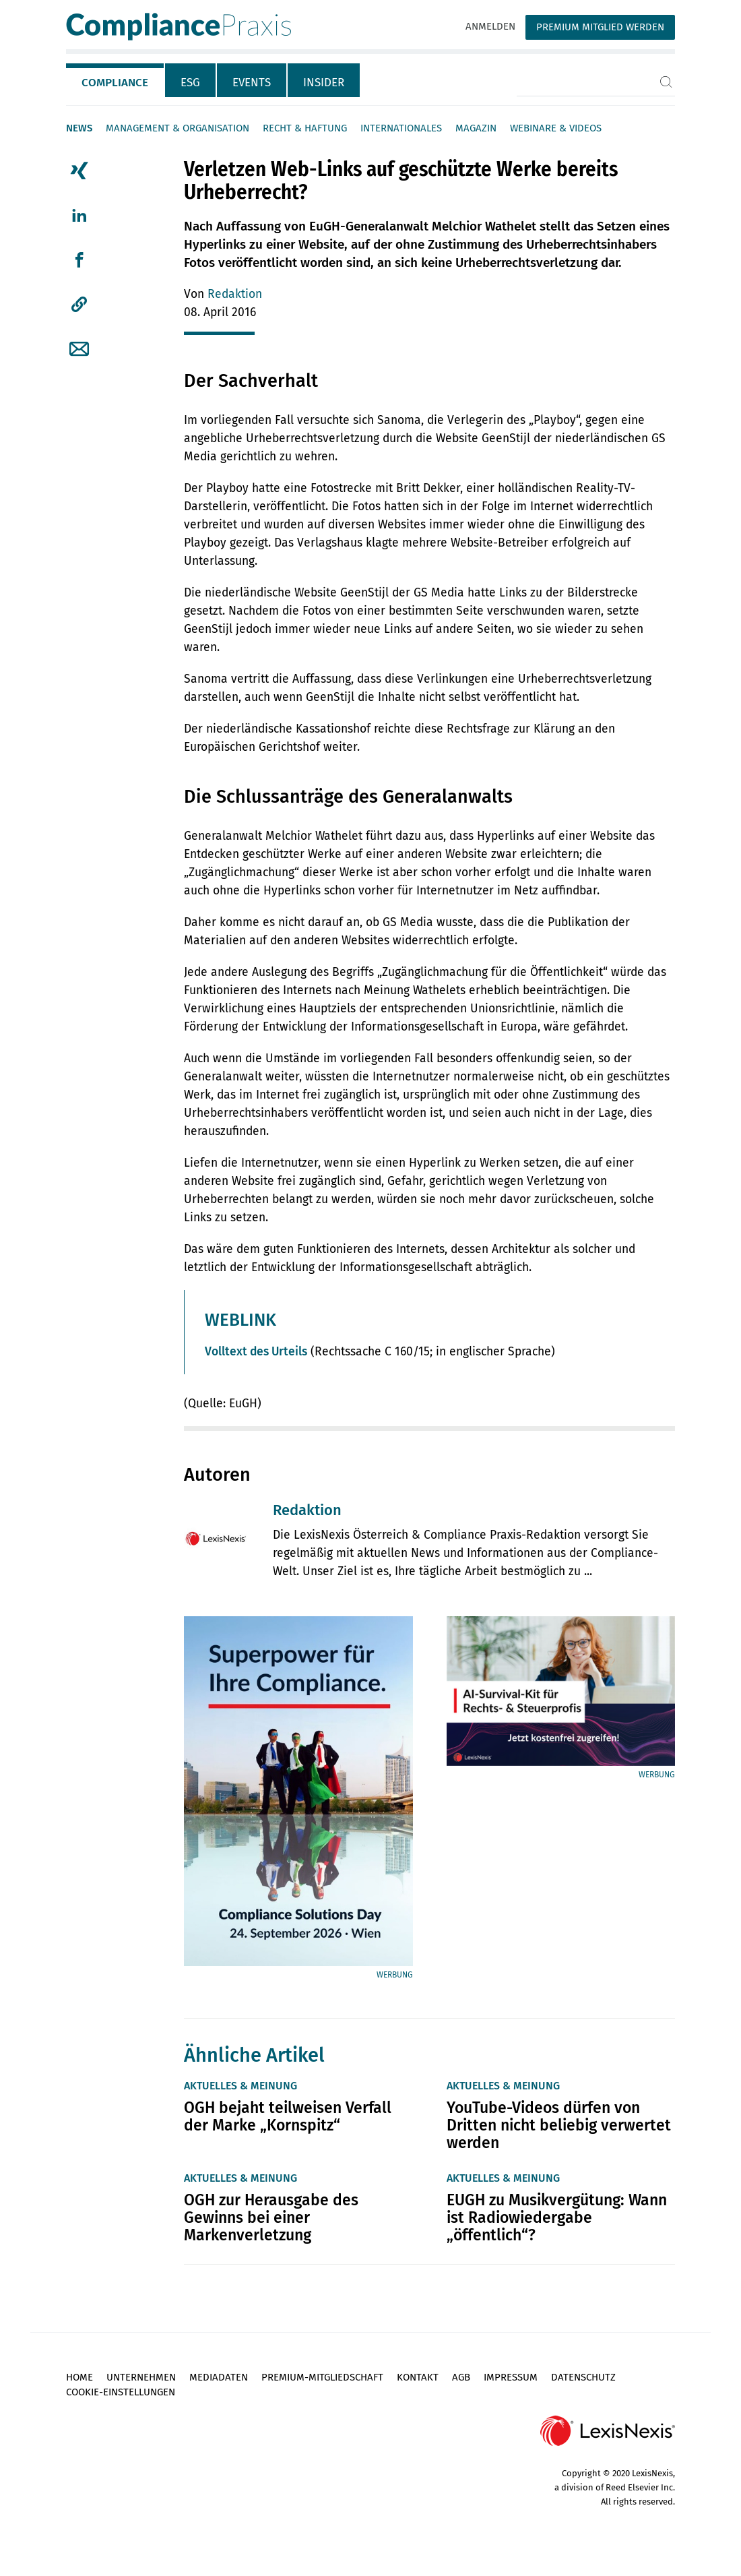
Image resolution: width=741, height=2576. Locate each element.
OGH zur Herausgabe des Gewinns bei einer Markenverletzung (271, 2217)
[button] (79, 304)
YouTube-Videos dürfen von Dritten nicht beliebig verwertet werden (559, 2125)
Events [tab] (251, 82)
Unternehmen (141, 2377)
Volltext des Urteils (256, 1352)
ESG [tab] (190, 82)
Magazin (475, 128)
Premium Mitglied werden (600, 27)
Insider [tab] (323, 82)
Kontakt (418, 2377)
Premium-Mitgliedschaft (322, 2377)
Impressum (511, 2377)
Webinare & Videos (556, 128)
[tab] (115, 80)
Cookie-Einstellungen (120, 2392)
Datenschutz (583, 2377)
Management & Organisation (177, 128)
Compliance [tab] (115, 82)
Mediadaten (218, 2377)
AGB (461, 2377)
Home (79, 2377)
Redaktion (234, 294)
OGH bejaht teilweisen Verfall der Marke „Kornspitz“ (287, 2116)
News (79, 128)
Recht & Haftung (305, 128)
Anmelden (490, 26)
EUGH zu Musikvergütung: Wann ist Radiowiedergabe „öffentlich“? (557, 2217)
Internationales (401, 128)
